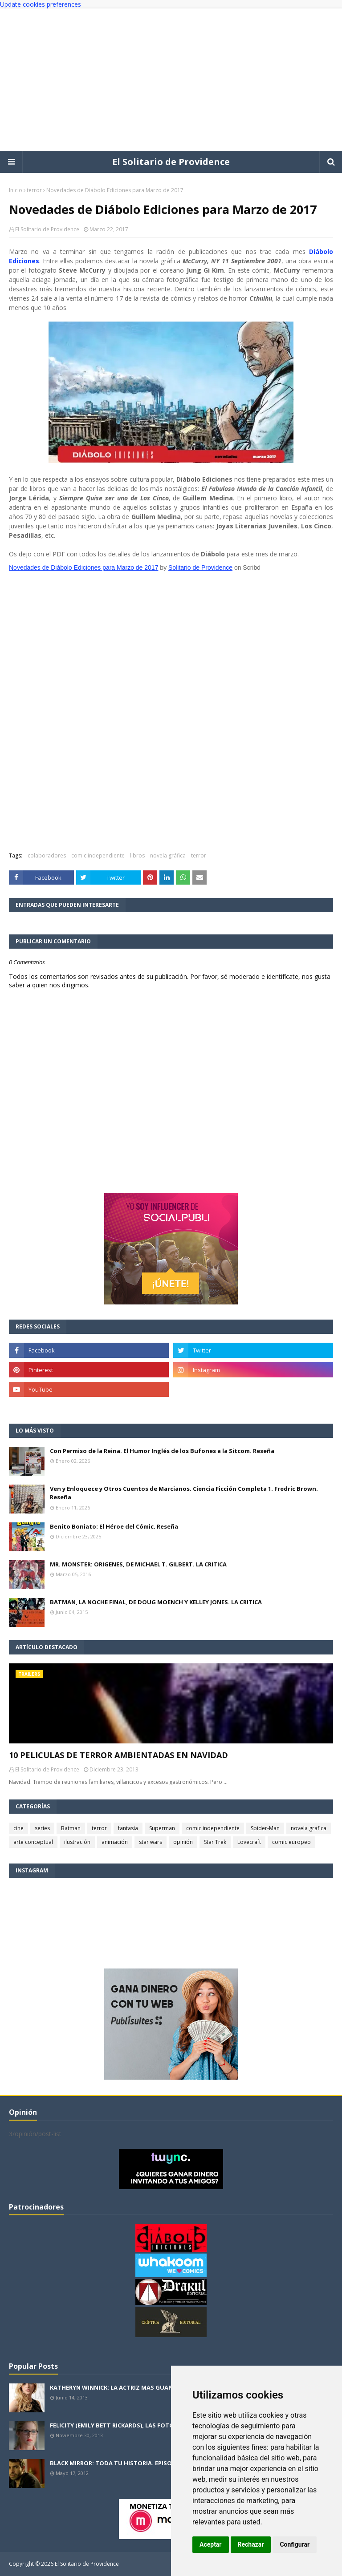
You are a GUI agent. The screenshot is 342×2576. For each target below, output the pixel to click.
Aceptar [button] (211, 2544)
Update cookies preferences (40, 4)
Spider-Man (265, 1828)
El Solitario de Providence (171, 162)
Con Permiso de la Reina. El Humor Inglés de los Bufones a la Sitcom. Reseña (162, 1451)
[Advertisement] (171, 79)
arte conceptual (33, 1842)
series (42, 1828)
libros (137, 855)
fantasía (128, 1828)
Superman (162, 1828)
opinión (183, 1842)
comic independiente (98, 855)
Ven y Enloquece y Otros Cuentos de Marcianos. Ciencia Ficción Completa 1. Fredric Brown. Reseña (184, 1493)
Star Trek (215, 1842)
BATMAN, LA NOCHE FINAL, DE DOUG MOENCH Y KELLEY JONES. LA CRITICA (156, 1602)
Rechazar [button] (251, 2544)
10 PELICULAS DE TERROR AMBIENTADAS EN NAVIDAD (118, 1755)
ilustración (77, 1842)
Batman (71, 1828)
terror (34, 190)
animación (115, 1842)
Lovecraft (249, 1842)
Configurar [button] (294, 2544)
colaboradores (47, 855)
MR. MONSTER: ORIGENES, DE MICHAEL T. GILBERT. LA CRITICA (138, 1564)
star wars (150, 1842)
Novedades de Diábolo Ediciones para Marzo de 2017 (83, 567)
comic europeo (291, 1842)
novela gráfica (168, 855)
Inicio (15, 190)
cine (18, 1828)
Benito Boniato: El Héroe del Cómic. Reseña (114, 1526)
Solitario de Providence (200, 567)
